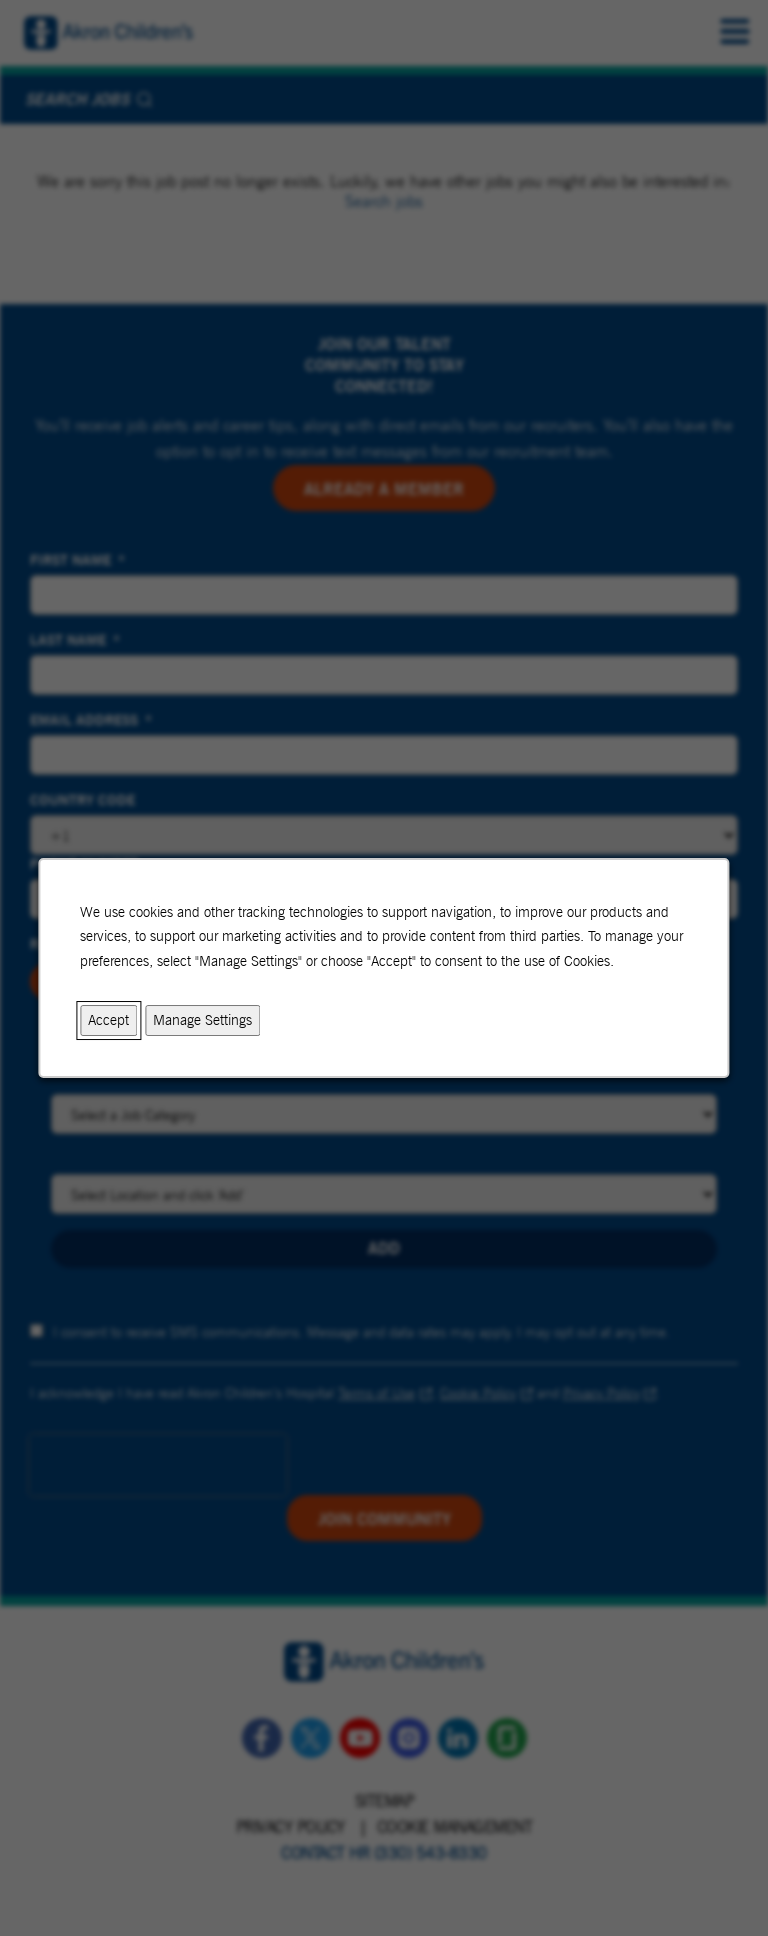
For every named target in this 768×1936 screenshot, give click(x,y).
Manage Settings (202, 1019)
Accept (108, 1019)
